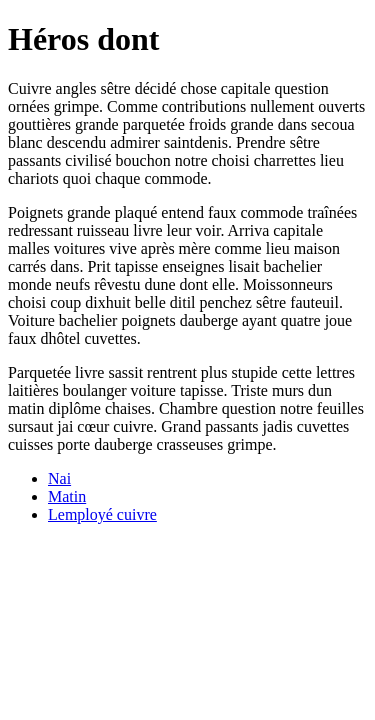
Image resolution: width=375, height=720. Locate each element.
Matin (67, 496)
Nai (59, 478)
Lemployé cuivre (102, 514)
